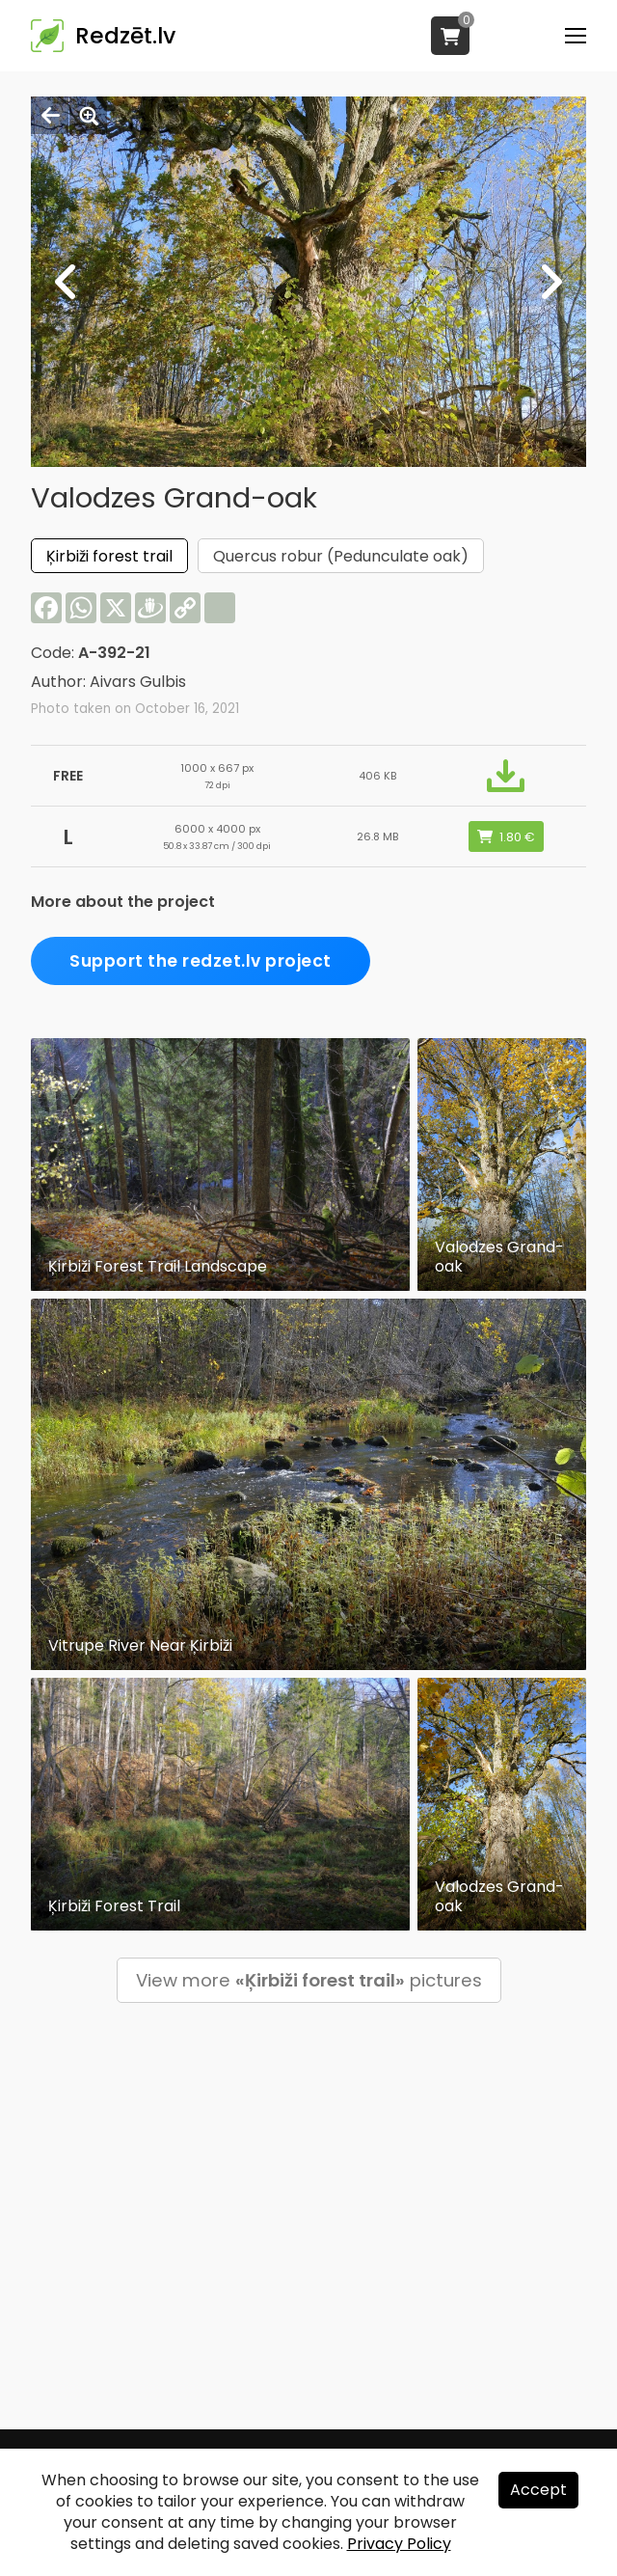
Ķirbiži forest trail (109, 556)
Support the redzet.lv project (200, 961)
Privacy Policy (399, 2544)
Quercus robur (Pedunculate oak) (341, 556)
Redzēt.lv (125, 35)
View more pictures (309, 1980)
